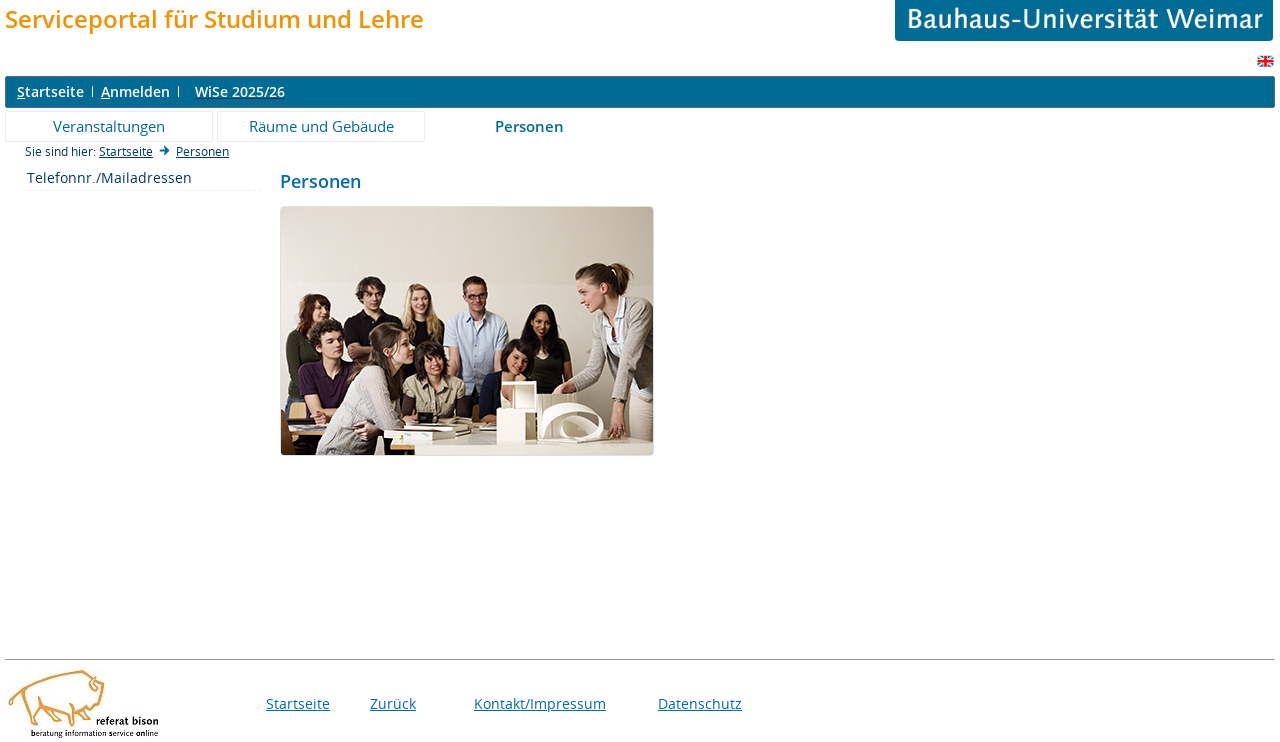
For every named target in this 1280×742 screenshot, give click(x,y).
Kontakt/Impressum (540, 703)
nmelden (135, 91)
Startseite (126, 151)
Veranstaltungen (109, 126)
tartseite (50, 91)
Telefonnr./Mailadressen (109, 177)
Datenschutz (700, 703)
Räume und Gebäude (321, 126)
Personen (529, 126)
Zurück (393, 703)
